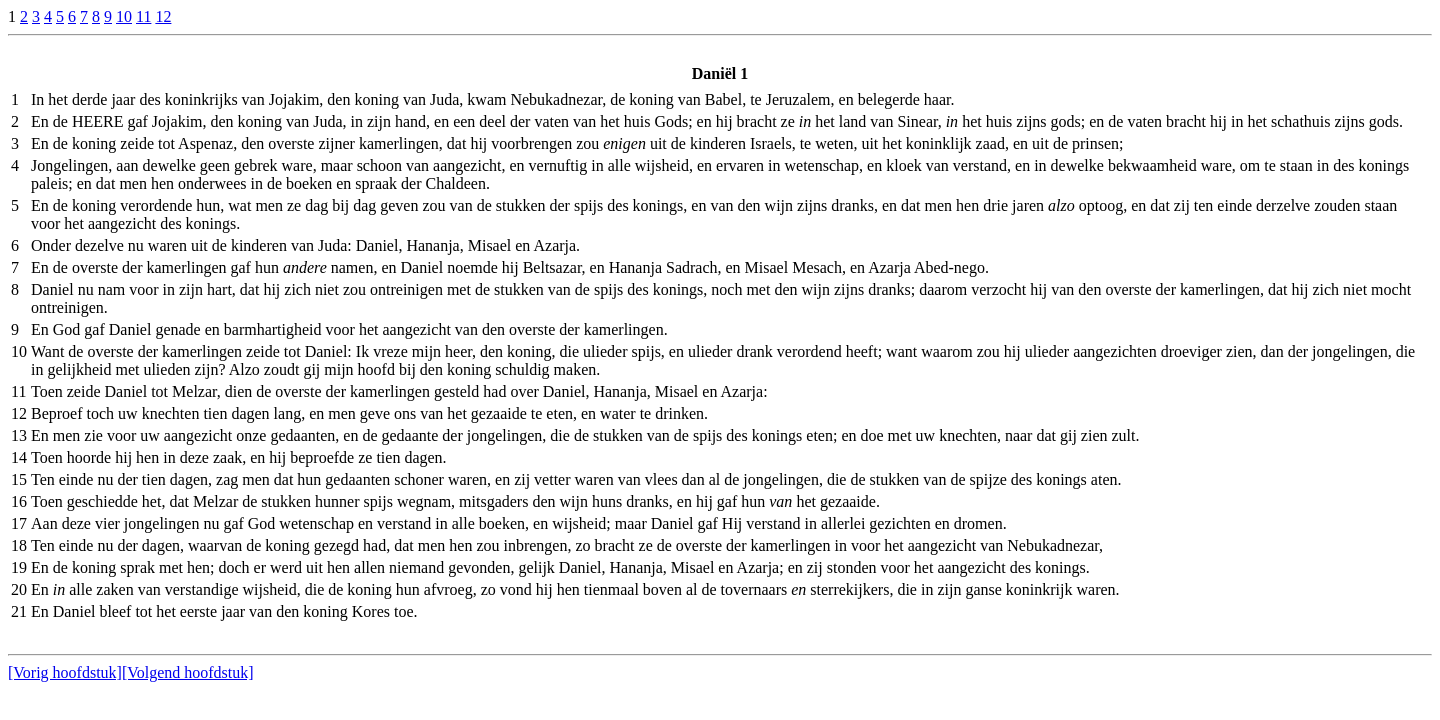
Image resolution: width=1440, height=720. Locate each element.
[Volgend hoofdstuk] (188, 672)
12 (163, 16)
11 (143, 16)
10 (124, 16)
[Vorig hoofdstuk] (65, 672)
